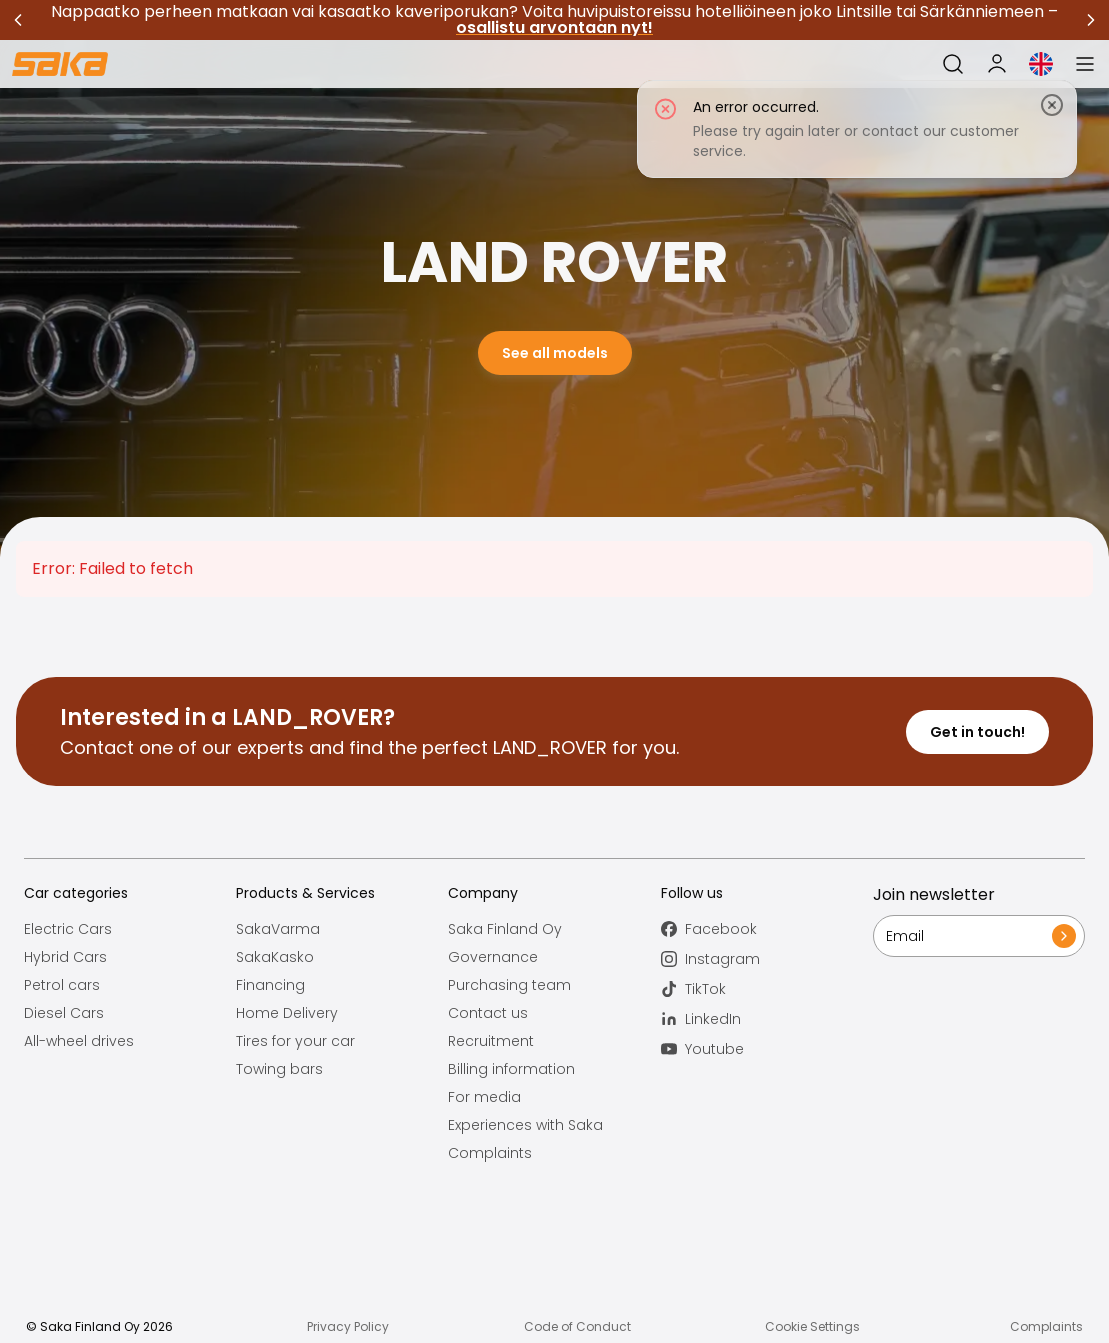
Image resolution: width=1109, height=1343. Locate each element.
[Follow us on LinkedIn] (767, 1019)
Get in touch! (977, 732)
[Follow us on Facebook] (767, 929)
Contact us (488, 1013)
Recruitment (491, 1041)
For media (484, 1097)
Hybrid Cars (65, 957)
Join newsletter (934, 894)
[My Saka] (997, 64)
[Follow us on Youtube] (767, 1049)
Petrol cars (62, 985)
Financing (270, 985)
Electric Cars (68, 929)
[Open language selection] (1041, 64)
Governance (493, 957)
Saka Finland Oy (505, 929)
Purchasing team (509, 985)
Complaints (490, 1153)
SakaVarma (278, 929)
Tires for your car (295, 1041)
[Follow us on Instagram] (767, 959)
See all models (555, 353)
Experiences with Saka (525, 1125)
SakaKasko (275, 957)
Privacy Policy (348, 1327)
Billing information (511, 1069)
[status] (857, 129)
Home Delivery (287, 1013)
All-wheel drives (79, 1041)
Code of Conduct (577, 1327)
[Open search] (953, 64)
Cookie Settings (812, 1327)
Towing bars (279, 1069)
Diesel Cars (64, 1013)
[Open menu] (1085, 64)
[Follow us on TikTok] (767, 989)
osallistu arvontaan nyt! (554, 27)
